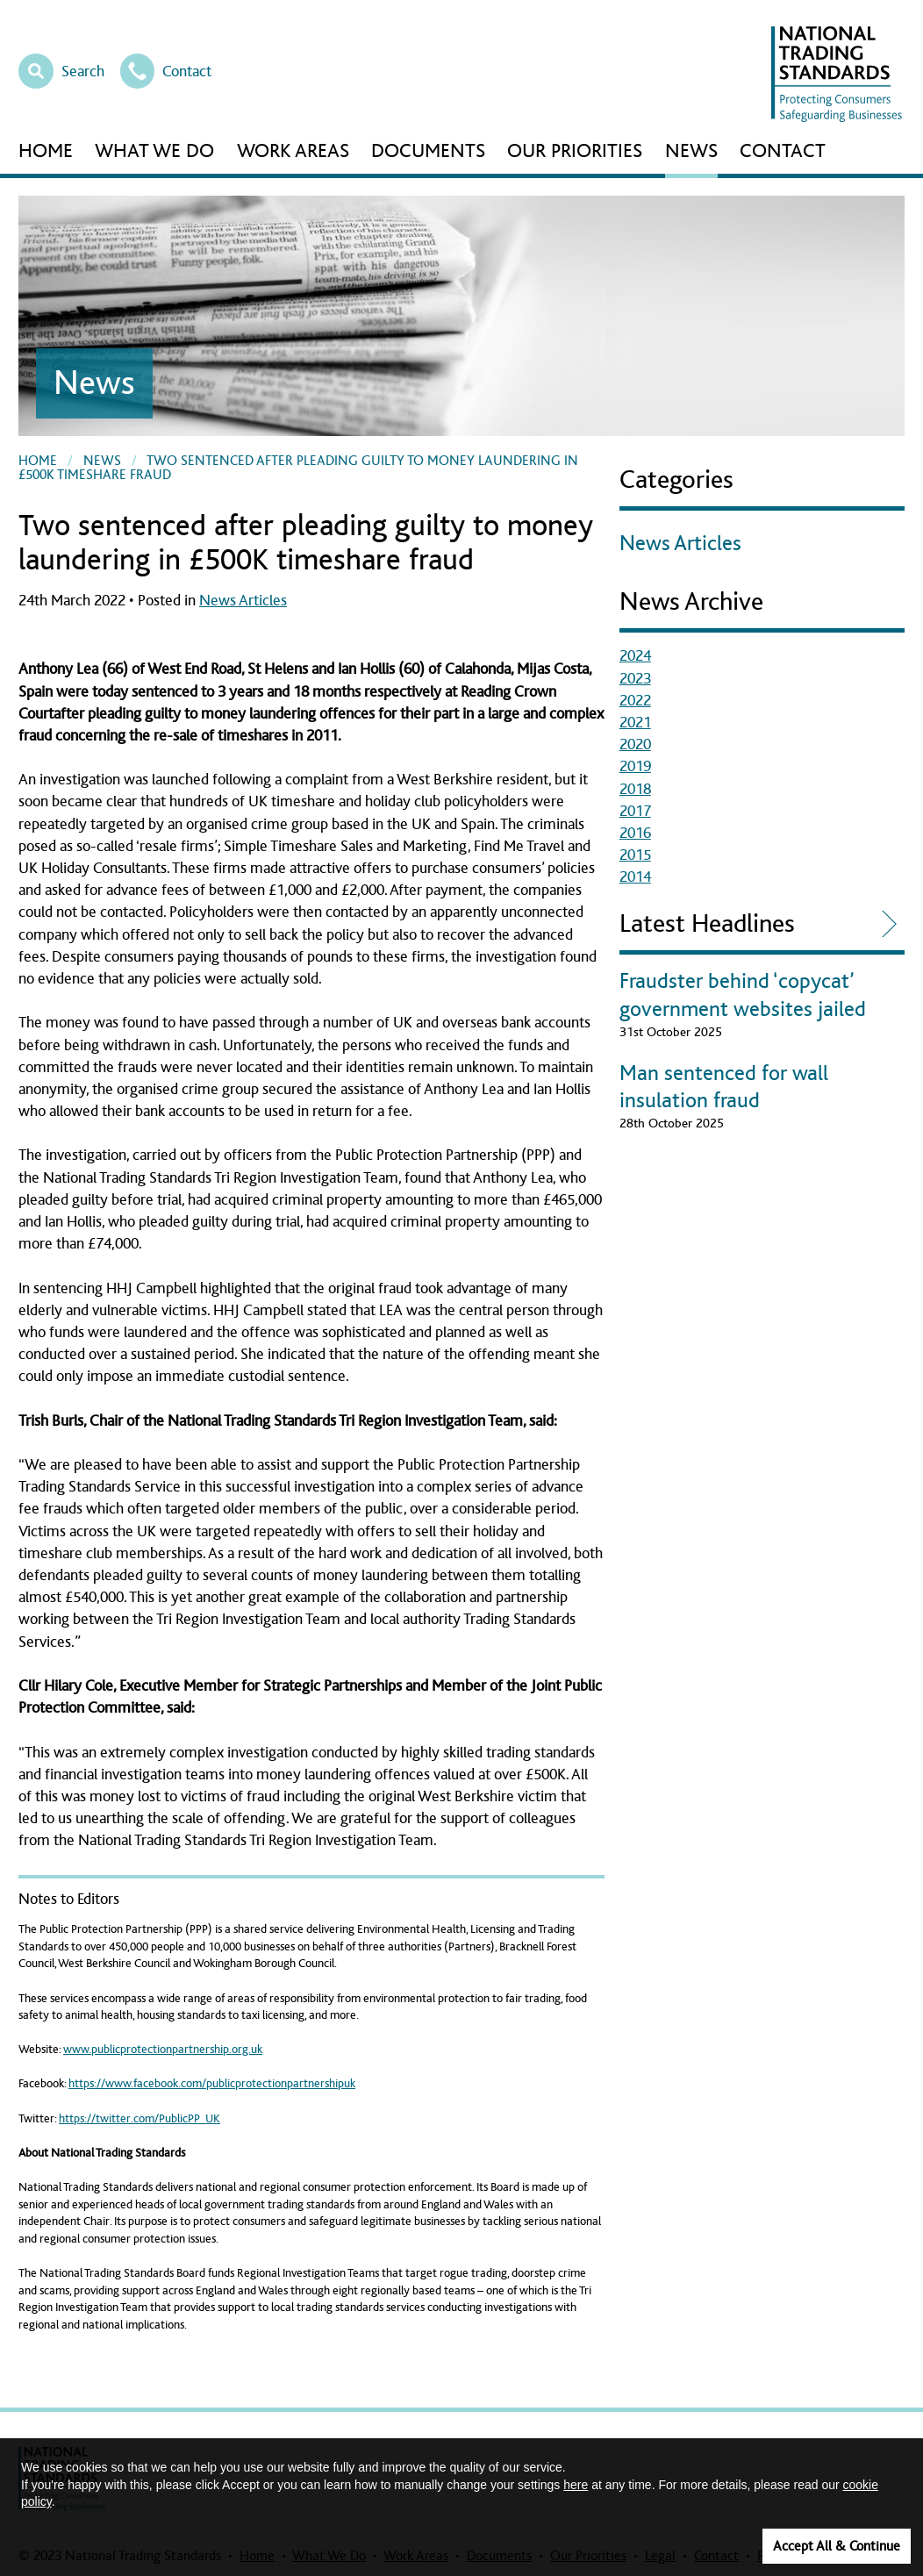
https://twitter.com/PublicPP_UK (139, 2119)
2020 (635, 745)
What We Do (154, 151)
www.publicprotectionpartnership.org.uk (162, 2049)
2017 (635, 811)
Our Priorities (574, 151)
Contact (166, 69)
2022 (635, 701)
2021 (635, 723)
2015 (635, 855)
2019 (635, 767)
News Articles (243, 601)
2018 (635, 790)
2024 (635, 656)
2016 (635, 833)
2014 (635, 877)
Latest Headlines (707, 924)
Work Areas (293, 151)
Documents (428, 151)
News (691, 151)
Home (45, 151)
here (575, 2485)
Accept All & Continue (836, 2546)
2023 (635, 679)
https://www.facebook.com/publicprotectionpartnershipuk (211, 2084)
